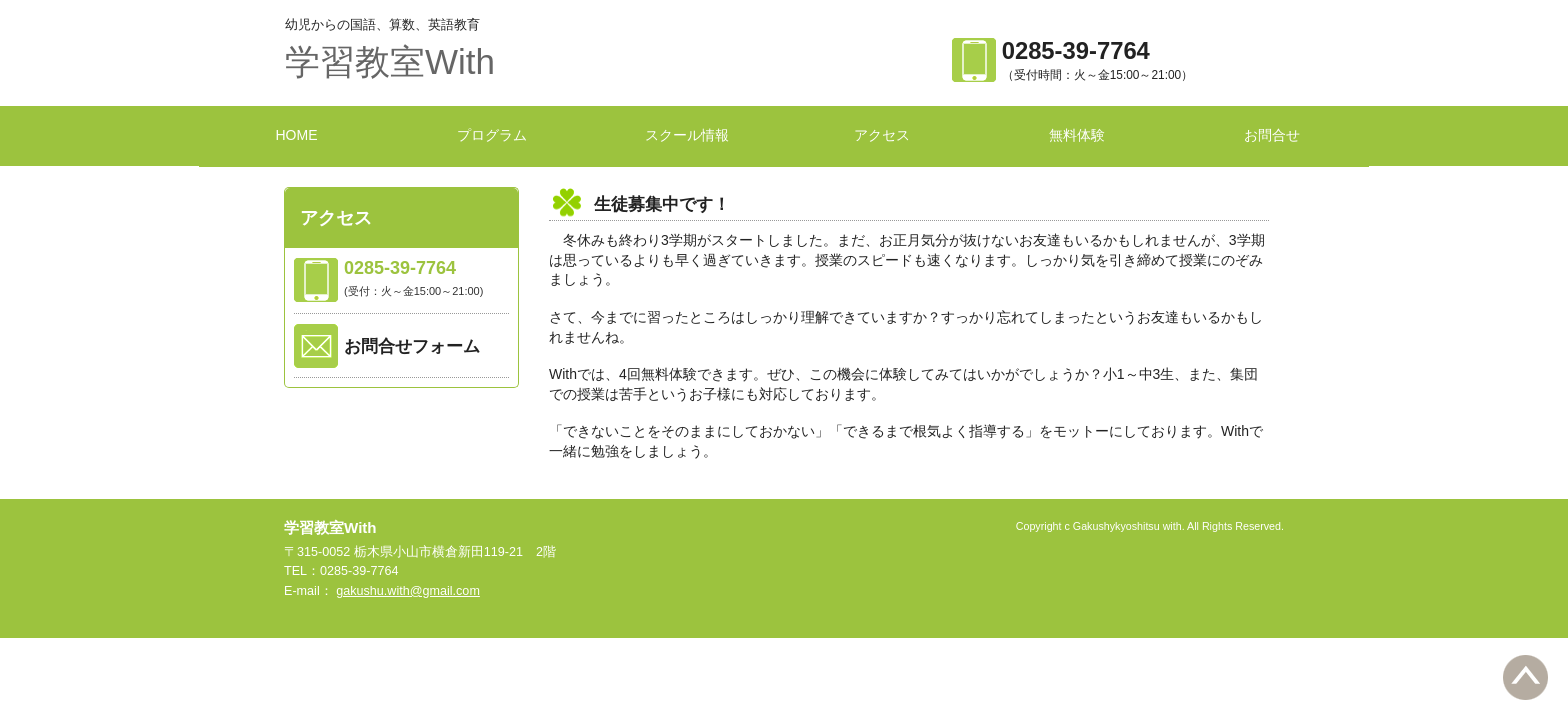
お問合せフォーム (412, 346)
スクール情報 (687, 135)
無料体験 (1077, 135)
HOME (297, 135)
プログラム (492, 135)
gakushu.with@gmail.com (408, 591)
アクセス (882, 135)
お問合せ (1272, 135)
